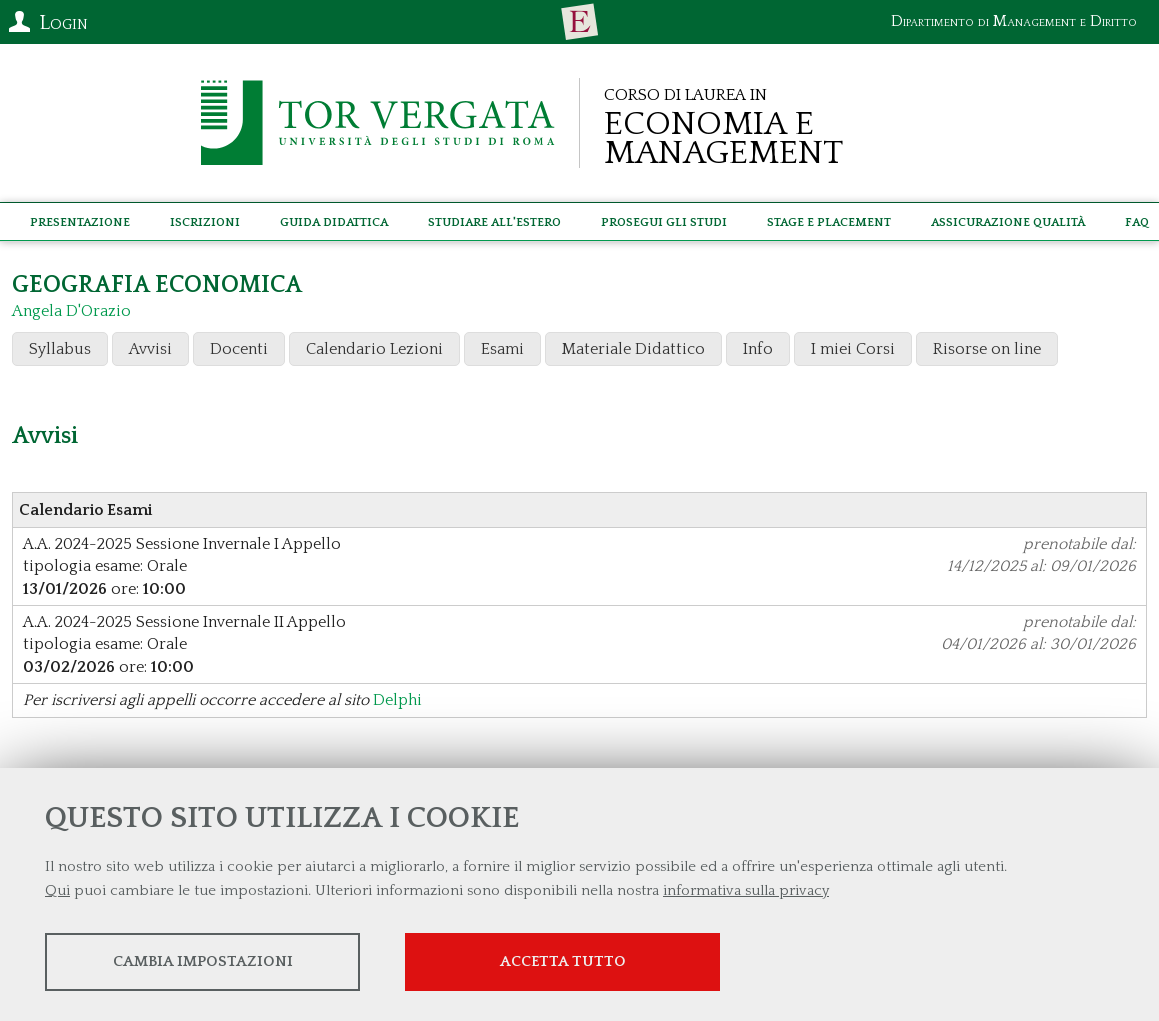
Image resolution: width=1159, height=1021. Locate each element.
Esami (502, 349)
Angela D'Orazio (71, 311)
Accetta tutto (563, 961)
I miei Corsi (853, 349)
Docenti (239, 349)
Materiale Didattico (633, 349)
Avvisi (150, 349)
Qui (57, 890)
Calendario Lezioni (374, 349)
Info (758, 349)
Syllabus (60, 349)
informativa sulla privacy (746, 890)
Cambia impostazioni (203, 961)
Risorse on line (987, 349)
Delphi (397, 700)
